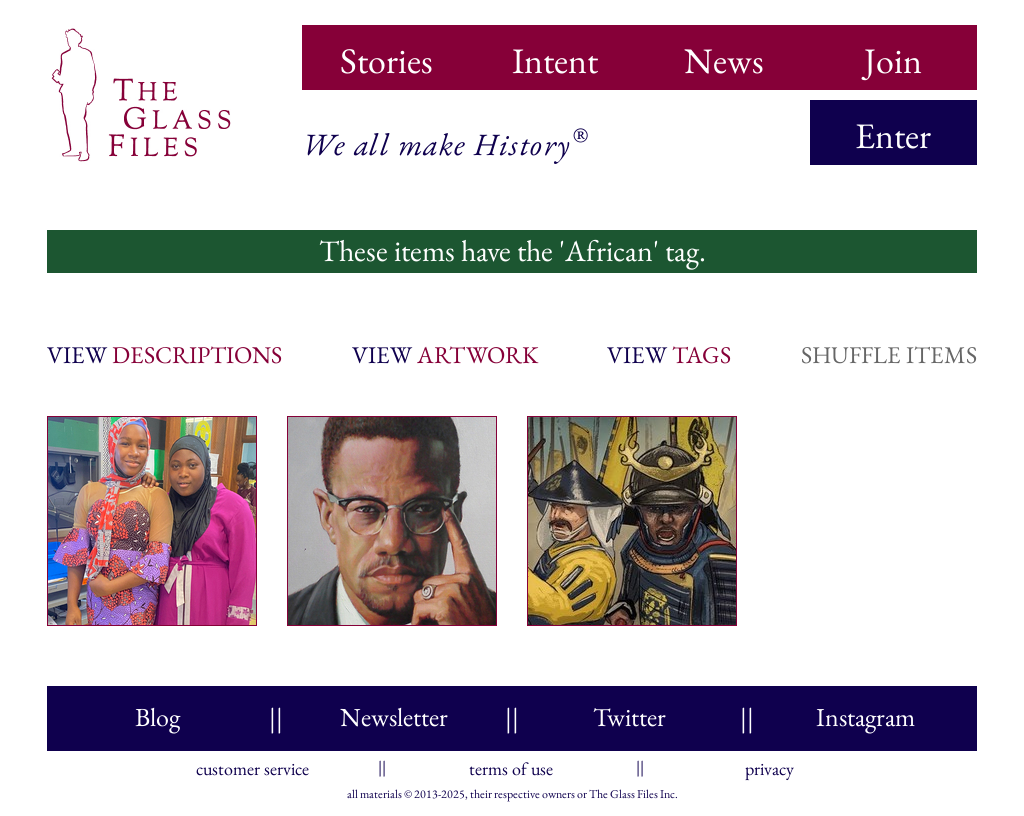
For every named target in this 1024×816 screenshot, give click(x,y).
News (724, 54)
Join (893, 54)
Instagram (865, 717)
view (164, 354)
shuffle (889, 354)
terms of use (511, 764)
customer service (252, 764)
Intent (555, 54)
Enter (893, 135)
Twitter (629, 717)
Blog (157, 717)
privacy (769, 764)
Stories (386, 54)
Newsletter (394, 717)
